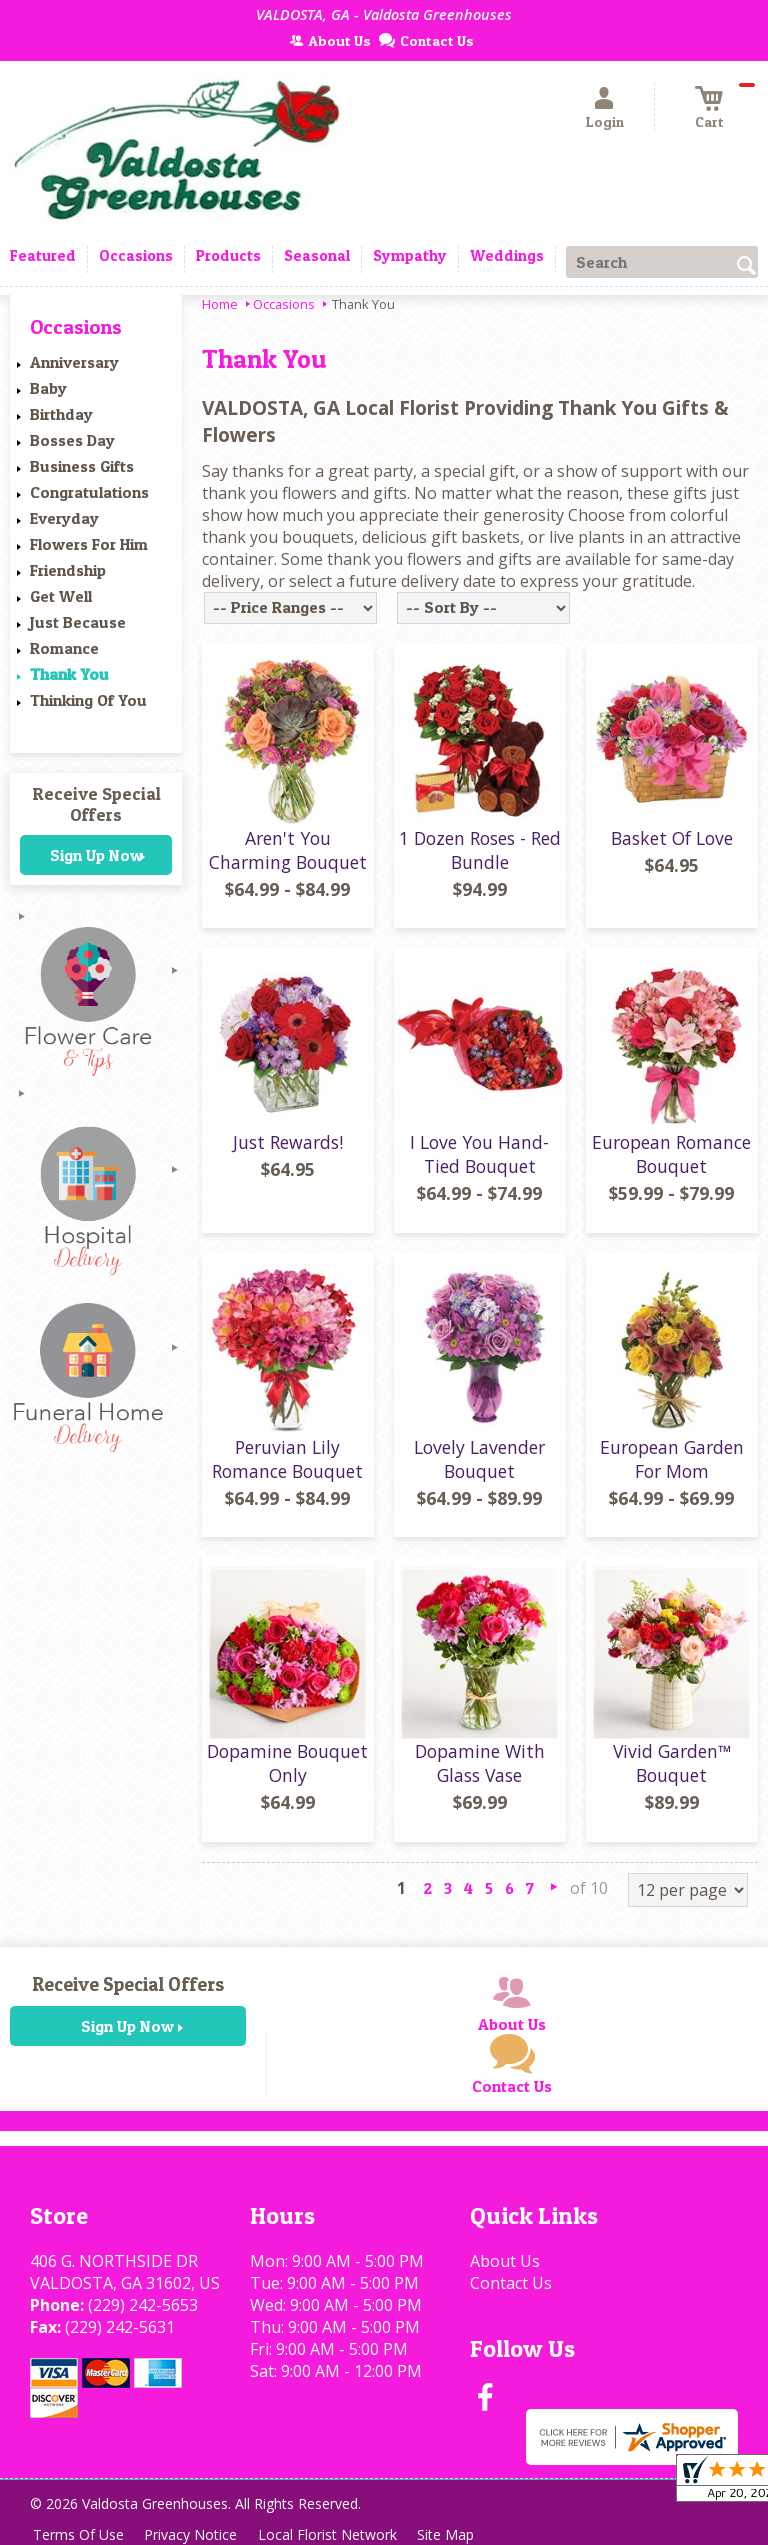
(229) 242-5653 (143, 2305)
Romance (64, 648)
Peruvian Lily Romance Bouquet (287, 1459)
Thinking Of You (88, 700)
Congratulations (89, 492)
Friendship (68, 570)
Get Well (61, 596)
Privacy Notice (196, 2534)
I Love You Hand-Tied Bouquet (479, 1154)
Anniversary (74, 362)
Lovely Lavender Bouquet (479, 1459)
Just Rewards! (288, 1142)
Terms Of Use (80, 2534)
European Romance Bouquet (671, 1154)
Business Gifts (82, 466)
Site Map (458, 2534)
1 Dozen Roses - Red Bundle (480, 850)
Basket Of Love (672, 838)
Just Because (78, 622)
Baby (48, 388)
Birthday (61, 414)
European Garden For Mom (672, 1459)
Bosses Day (72, 440)
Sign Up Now (96, 855)
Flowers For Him (89, 544)
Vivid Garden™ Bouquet (672, 1763)
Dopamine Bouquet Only (287, 1763)
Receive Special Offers (96, 804)
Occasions (284, 304)
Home (220, 304)
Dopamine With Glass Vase (480, 1763)
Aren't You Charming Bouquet (288, 850)
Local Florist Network (336, 2534)
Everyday (64, 518)
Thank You (69, 674)
